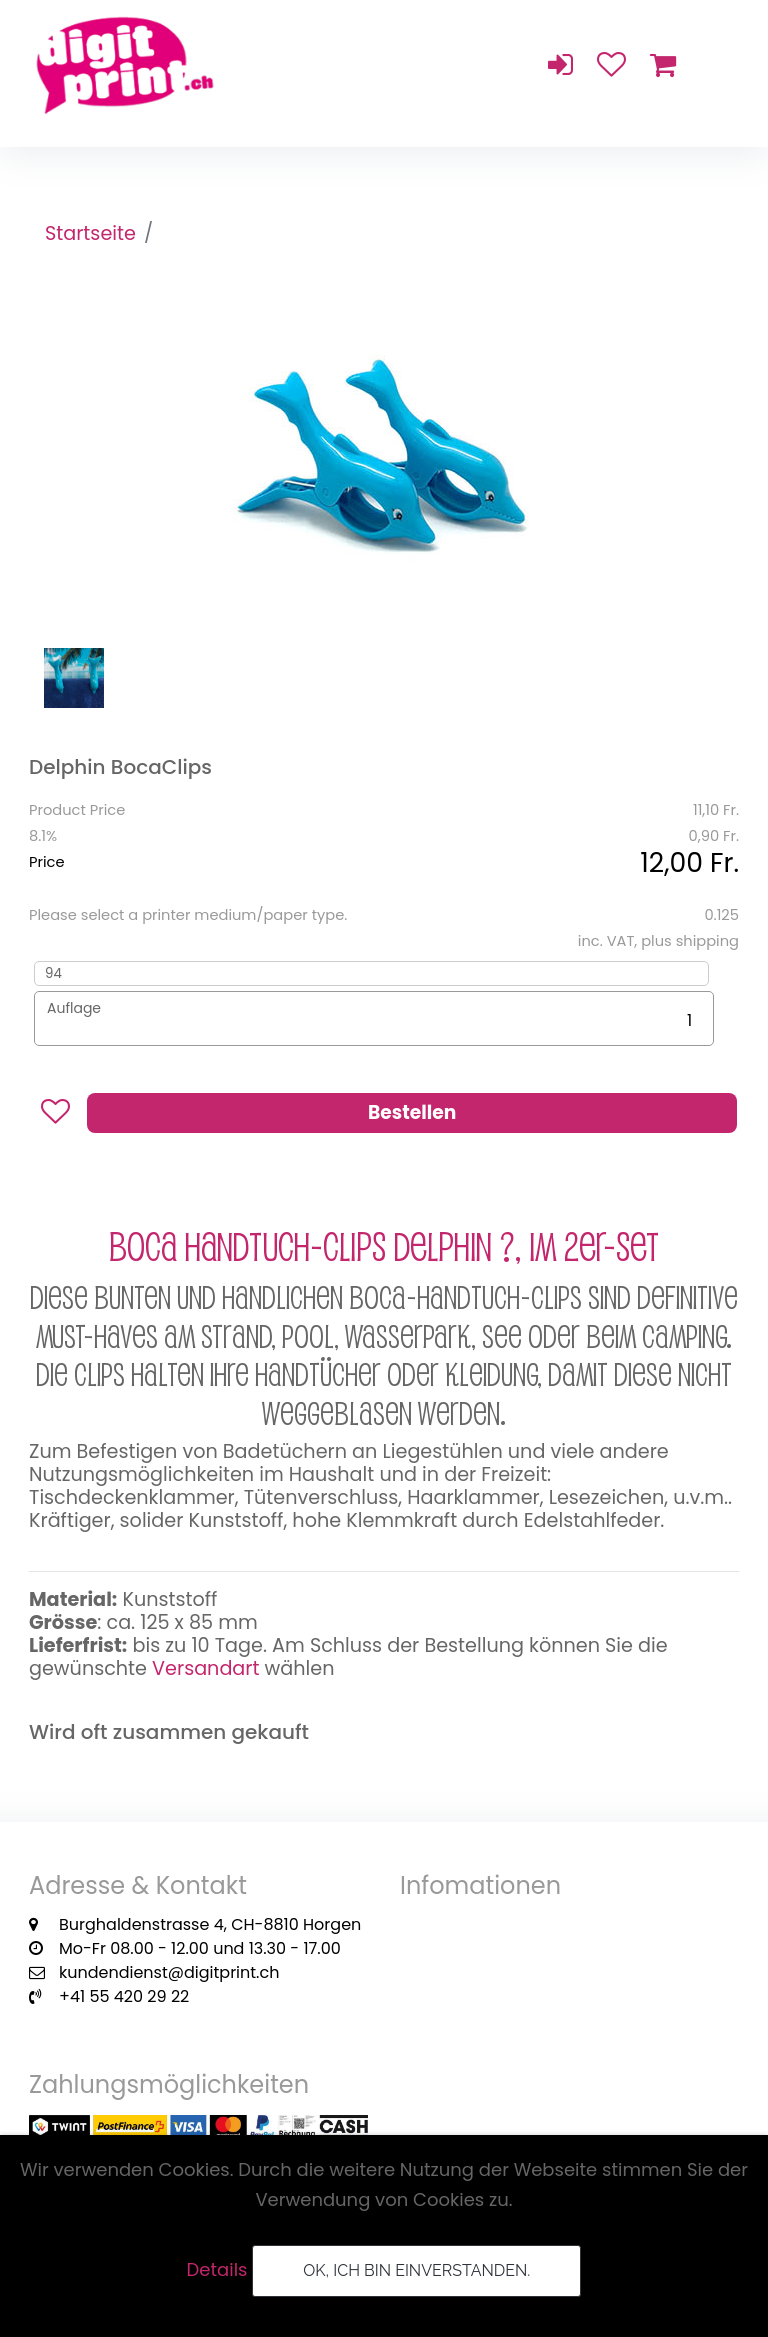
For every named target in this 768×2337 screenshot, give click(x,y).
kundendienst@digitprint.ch (169, 1972)
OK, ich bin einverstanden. (416, 2270)
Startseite (90, 233)
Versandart (205, 1668)
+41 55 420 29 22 (124, 1996)
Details (217, 2269)
